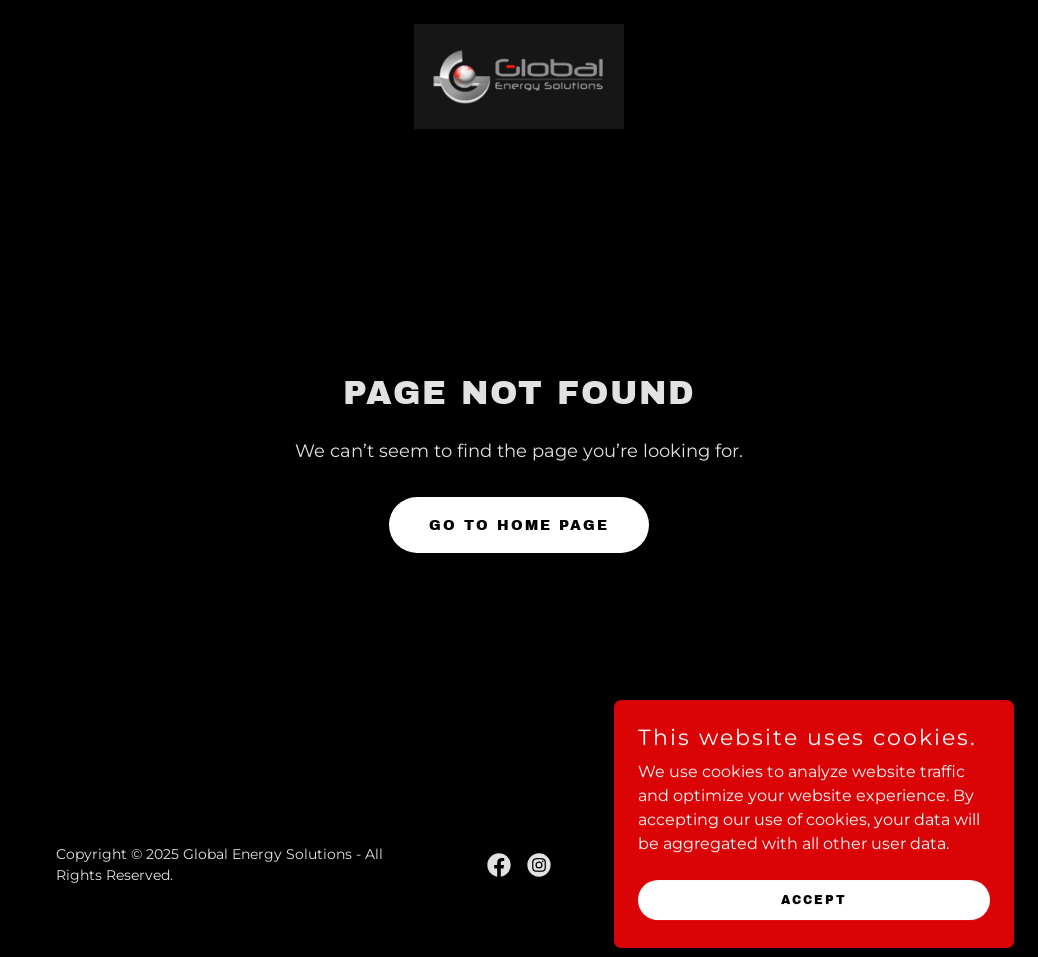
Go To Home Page (519, 525)
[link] (519, 75)
